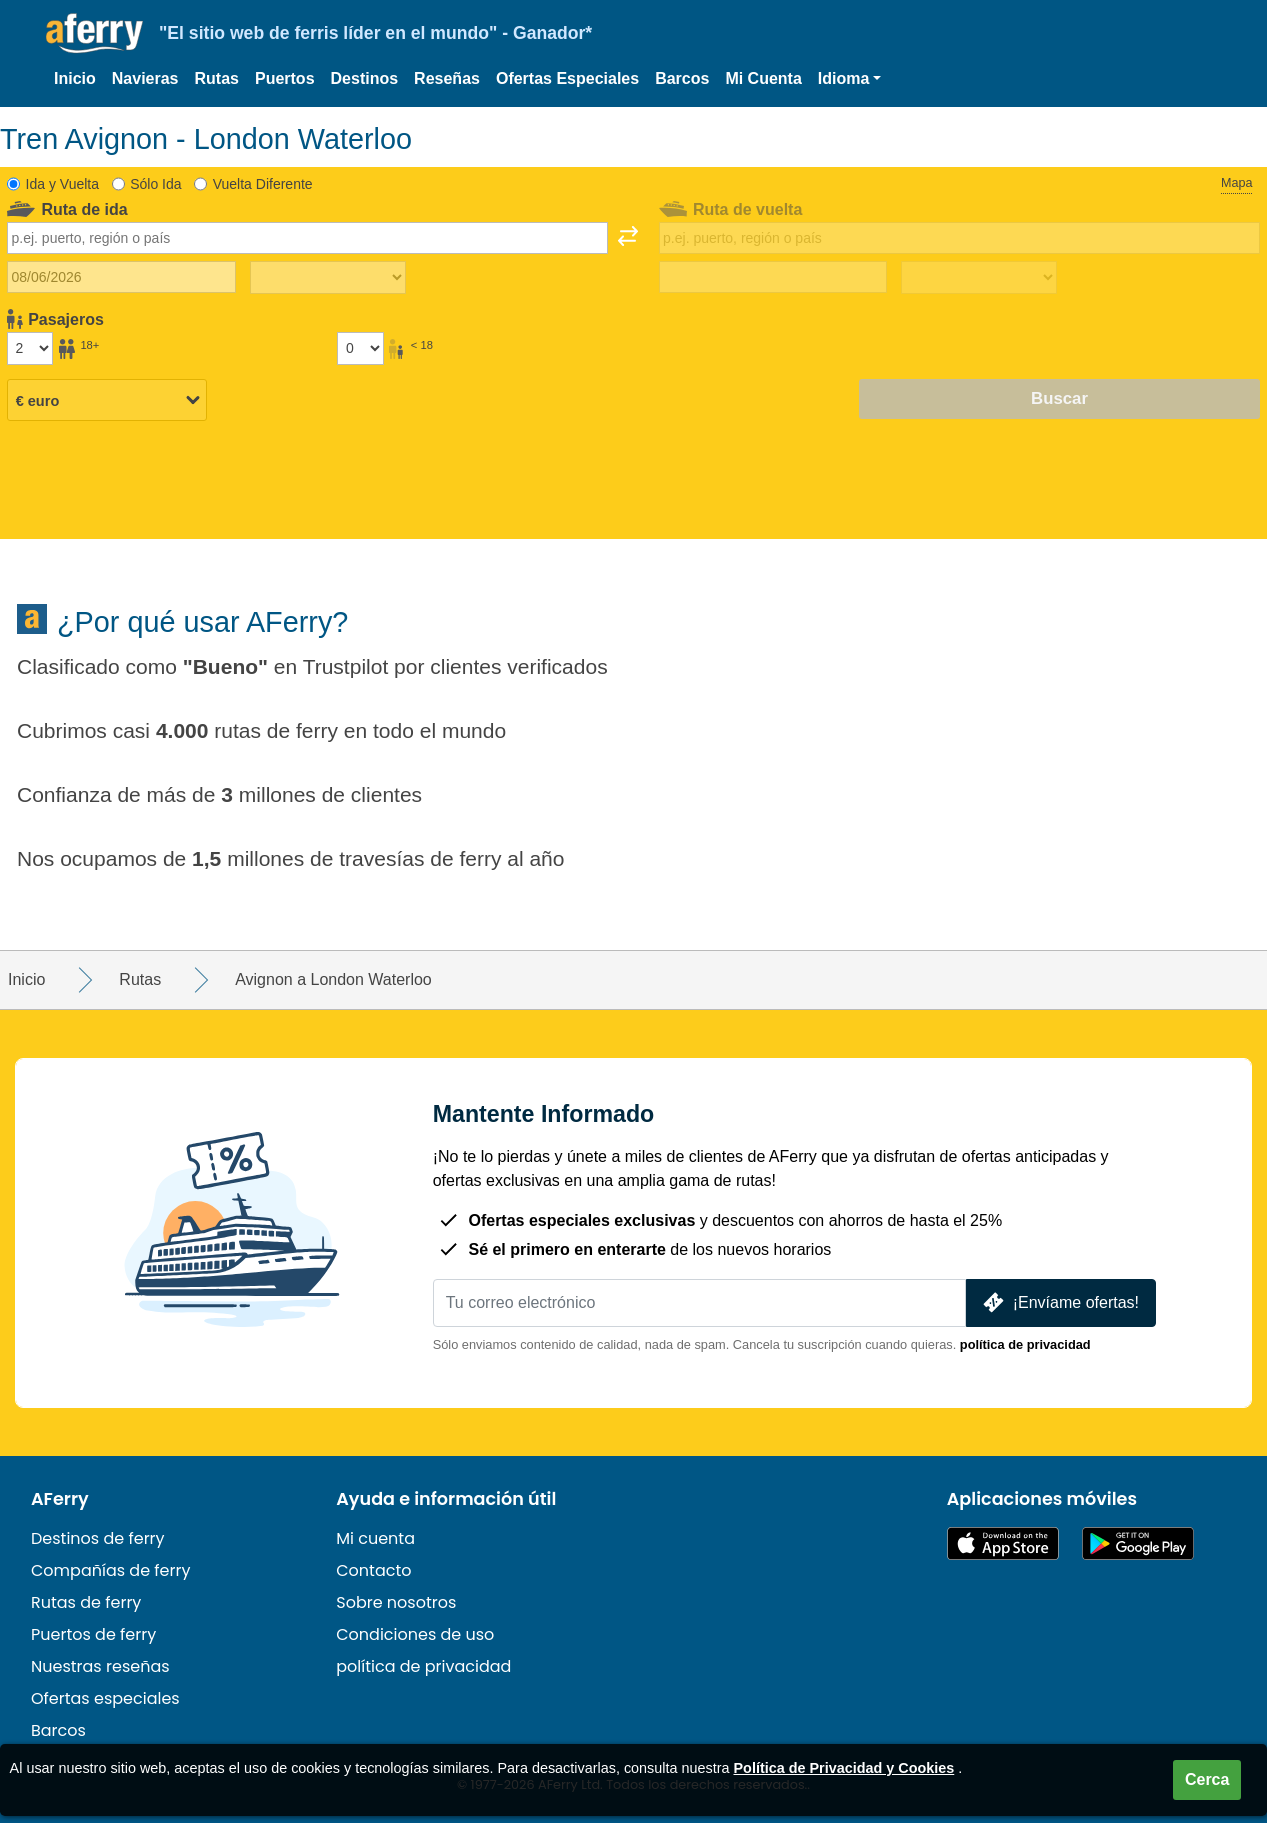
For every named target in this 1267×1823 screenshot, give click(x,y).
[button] (850, 79)
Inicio (75, 78)
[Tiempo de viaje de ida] (328, 278)
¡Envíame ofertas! (1059, 1302)
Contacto (373, 1570)
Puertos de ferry (93, 1634)
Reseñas (447, 78)
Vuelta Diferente (263, 184)
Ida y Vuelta (62, 184)
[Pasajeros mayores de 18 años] (30, 348)
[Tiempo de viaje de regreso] (979, 278)
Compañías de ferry (110, 1570)
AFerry (60, 1499)
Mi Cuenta (763, 78)
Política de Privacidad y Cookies (844, 1768)
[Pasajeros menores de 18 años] (360, 348)
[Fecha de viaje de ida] (121, 277)
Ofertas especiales (105, 1698)
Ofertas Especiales (567, 78)
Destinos (365, 78)
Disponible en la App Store (1003, 1543)
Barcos (682, 78)
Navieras (145, 78)
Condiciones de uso (415, 1634)
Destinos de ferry (98, 1538)
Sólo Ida (155, 184)
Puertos (285, 78)
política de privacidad (1025, 1344)
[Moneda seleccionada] (107, 400)
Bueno (225, 666)
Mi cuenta (375, 1538)
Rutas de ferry (86, 1602)
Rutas (217, 78)
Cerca (1207, 1779)
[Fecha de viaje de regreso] (773, 277)
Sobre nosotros (396, 1602)
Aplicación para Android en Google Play (1138, 1543)
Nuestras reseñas (100, 1666)
